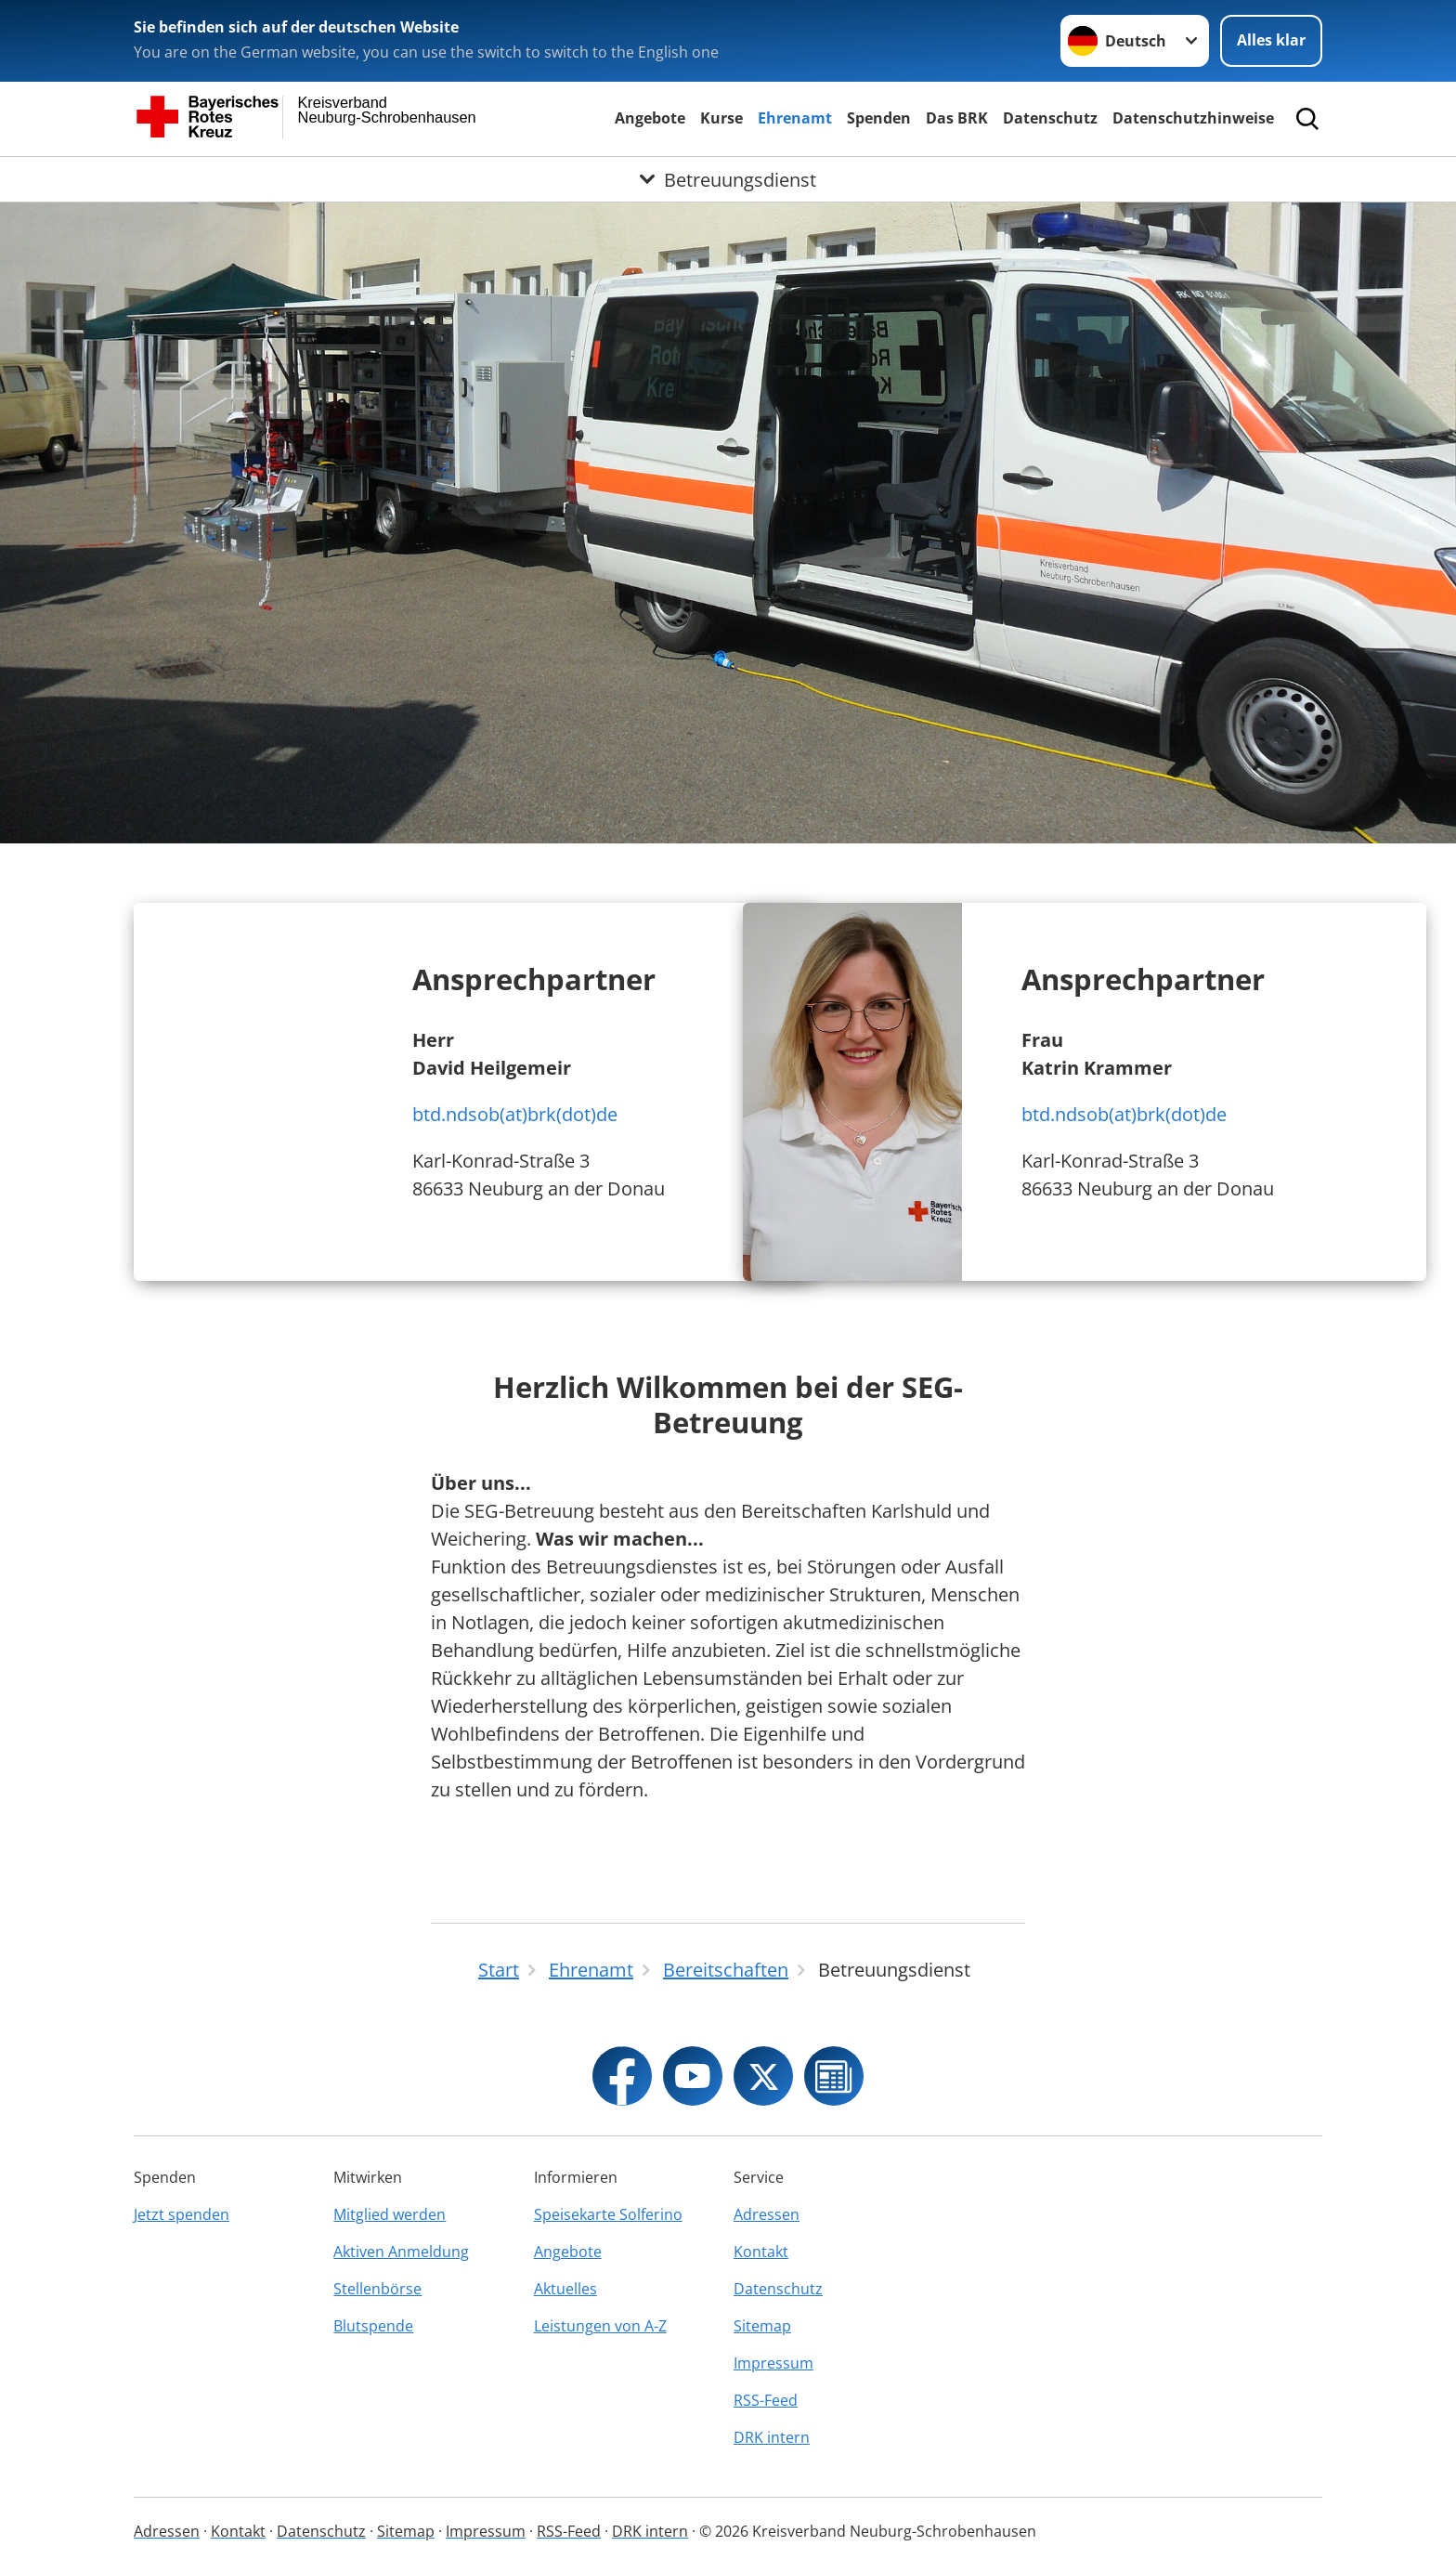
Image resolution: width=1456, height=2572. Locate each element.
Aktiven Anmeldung (401, 2251)
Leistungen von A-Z (600, 2326)
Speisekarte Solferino (608, 2214)
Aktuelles (565, 2288)
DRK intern (772, 2437)
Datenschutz (1050, 118)
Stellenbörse (377, 2288)
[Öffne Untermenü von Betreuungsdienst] (728, 179)
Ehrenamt (795, 118)
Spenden (879, 118)
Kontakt (761, 2251)
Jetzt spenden (181, 2214)
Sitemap (762, 2326)
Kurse (721, 118)
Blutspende (373, 2326)
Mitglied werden (389, 2214)
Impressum (773, 2363)
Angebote (650, 118)
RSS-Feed (766, 2400)
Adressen (767, 2214)
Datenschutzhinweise (1193, 118)
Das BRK (957, 118)
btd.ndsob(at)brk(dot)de (515, 1114)
